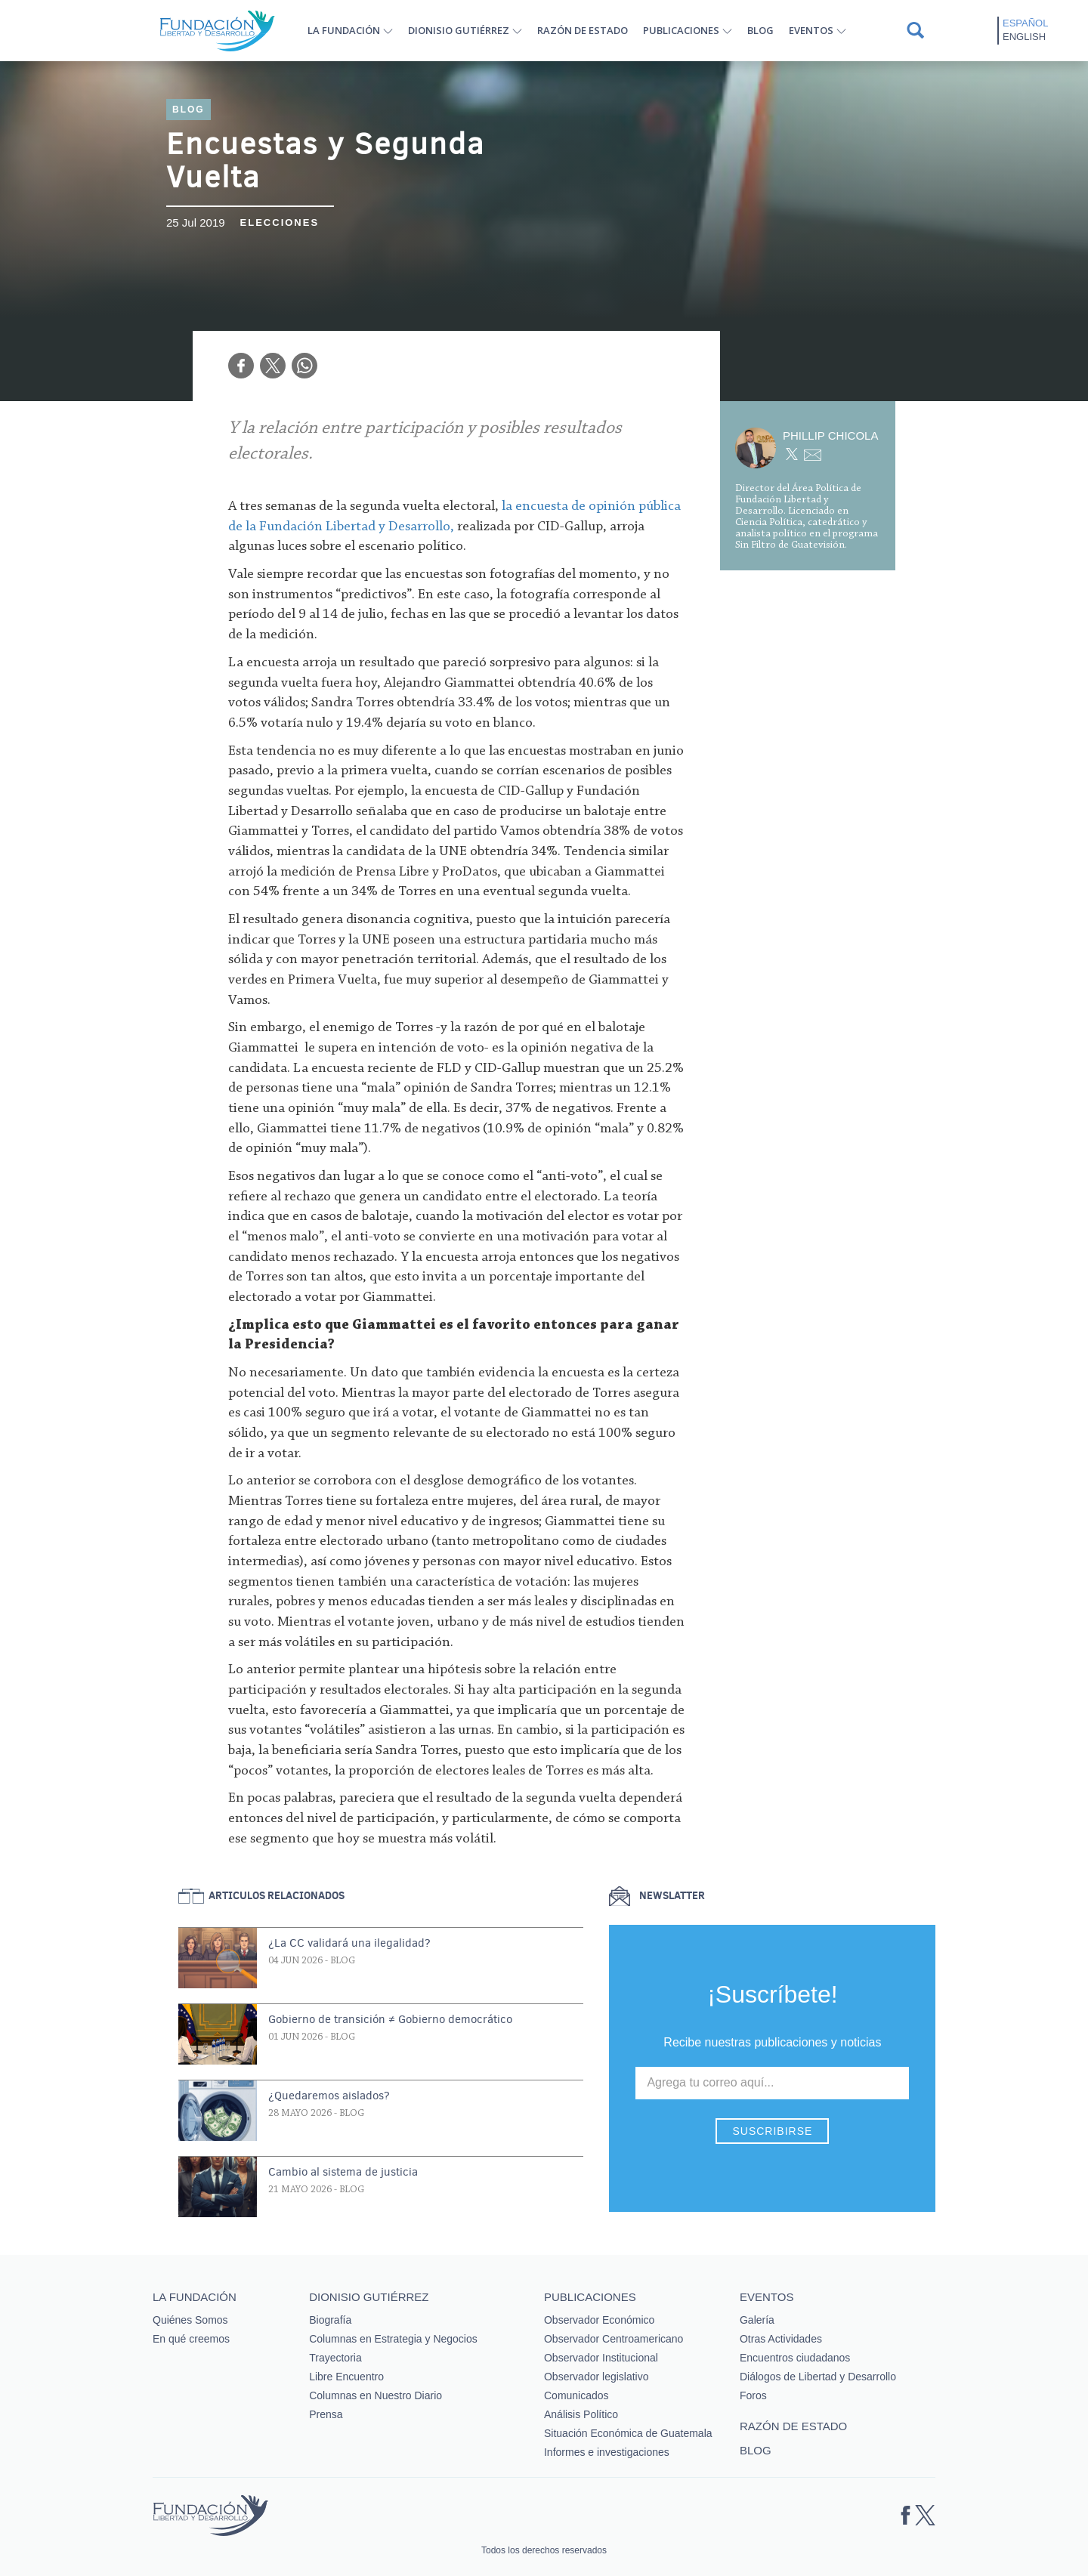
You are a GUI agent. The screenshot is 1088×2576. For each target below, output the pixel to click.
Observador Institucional (601, 2358)
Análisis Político (581, 2414)
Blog (760, 30)
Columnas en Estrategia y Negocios (393, 2339)
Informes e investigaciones (606, 2452)
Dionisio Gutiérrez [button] (458, 30)
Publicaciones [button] (681, 30)
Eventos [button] (811, 30)
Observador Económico (599, 2320)
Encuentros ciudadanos (795, 2358)
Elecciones (280, 222)
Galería (757, 2320)
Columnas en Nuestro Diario (375, 2395)
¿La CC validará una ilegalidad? (349, 1943)
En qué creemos (191, 2339)
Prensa (325, 2414)
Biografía (330, 2320)
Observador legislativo (596, 2377)
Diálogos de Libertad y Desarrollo (818, 2377)
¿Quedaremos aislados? (329, 2095)
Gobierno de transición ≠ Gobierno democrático (390, 2019)
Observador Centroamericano (613, 2339)
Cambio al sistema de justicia (343, 2171)
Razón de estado (582, 30)
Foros (753, 2395)
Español (1025, 23)
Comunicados (576, 2395)
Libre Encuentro (346, 2377)
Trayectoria (335, 2358)
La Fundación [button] (344, 30)
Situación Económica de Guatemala (628, 2433)
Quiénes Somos (190, 2320)
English (1024, 36)
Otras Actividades (781, 2339)
